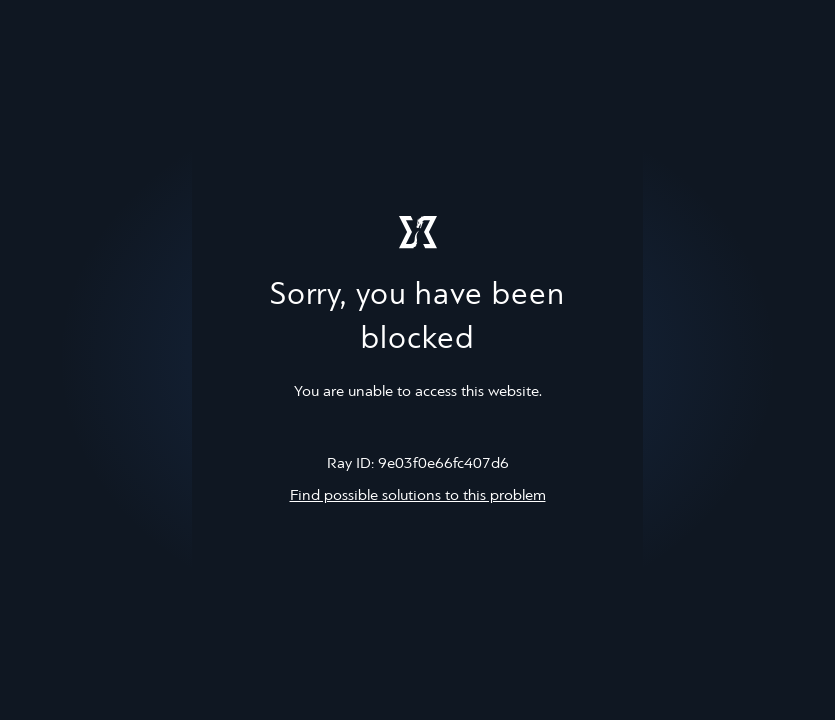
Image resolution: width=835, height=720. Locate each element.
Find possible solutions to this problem (418, 496)
